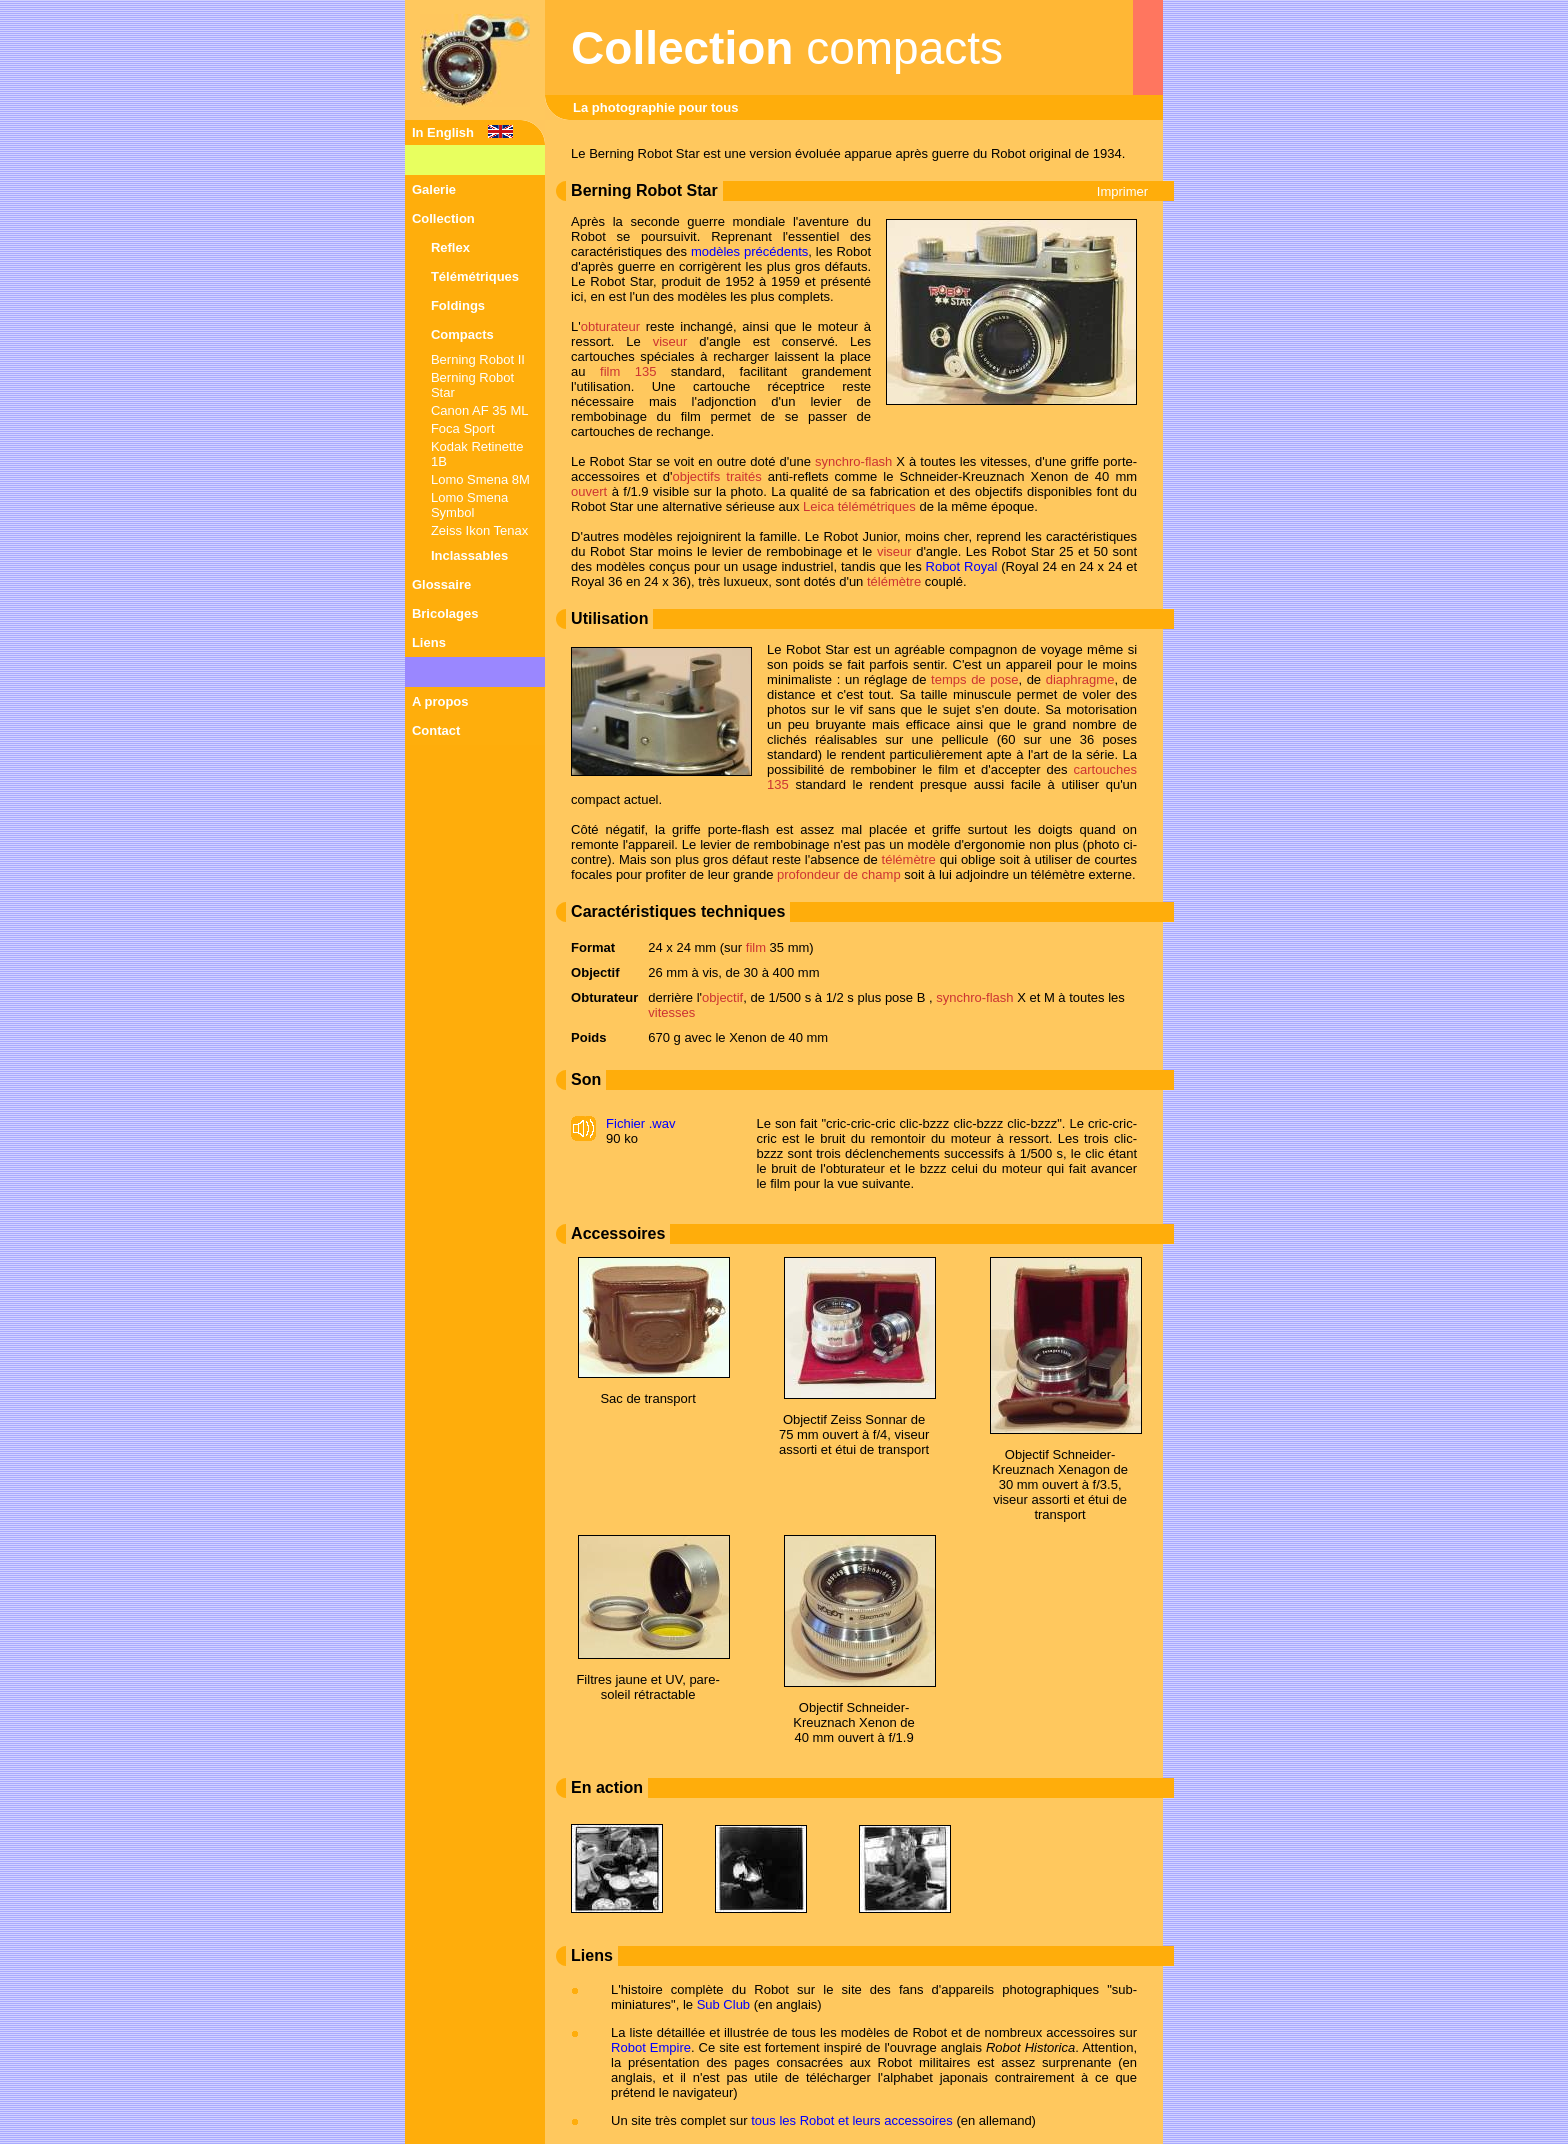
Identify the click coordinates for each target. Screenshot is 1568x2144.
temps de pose (974, 679)
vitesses (671, 1012)
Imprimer (1122, 191)
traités (743, 476)
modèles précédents (749, 251)
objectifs (696, 476)
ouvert (589, 491)
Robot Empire (651, 2047)
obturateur (610, 326)
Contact (436, 730)
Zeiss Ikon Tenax (479, 530)
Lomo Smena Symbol (469, 505)
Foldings (458, 305)
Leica (818, 506)
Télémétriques (475, 276)
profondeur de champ (839, 874)
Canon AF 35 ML (480, 410)
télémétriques (877, 506)
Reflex (450, 247)
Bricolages (445, 613)
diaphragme (1080, 679)
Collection (443, 218)
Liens (429, 642)
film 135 (628, 371)
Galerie (434, 189)
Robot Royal (962, 566)
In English (443, 132)
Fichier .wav (640, 1123)
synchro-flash (853, 461)
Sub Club (723, 2004)
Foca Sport (463, 428)
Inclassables (469, 555)
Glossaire (441, 584)
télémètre (894, 581)
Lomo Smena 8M (480, 479)
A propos (440, 701)
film (756, 947)
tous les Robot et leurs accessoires (852, 2120)
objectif (722, 997)
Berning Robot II (478, 359)
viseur (670, 341)
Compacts (462, 334)
